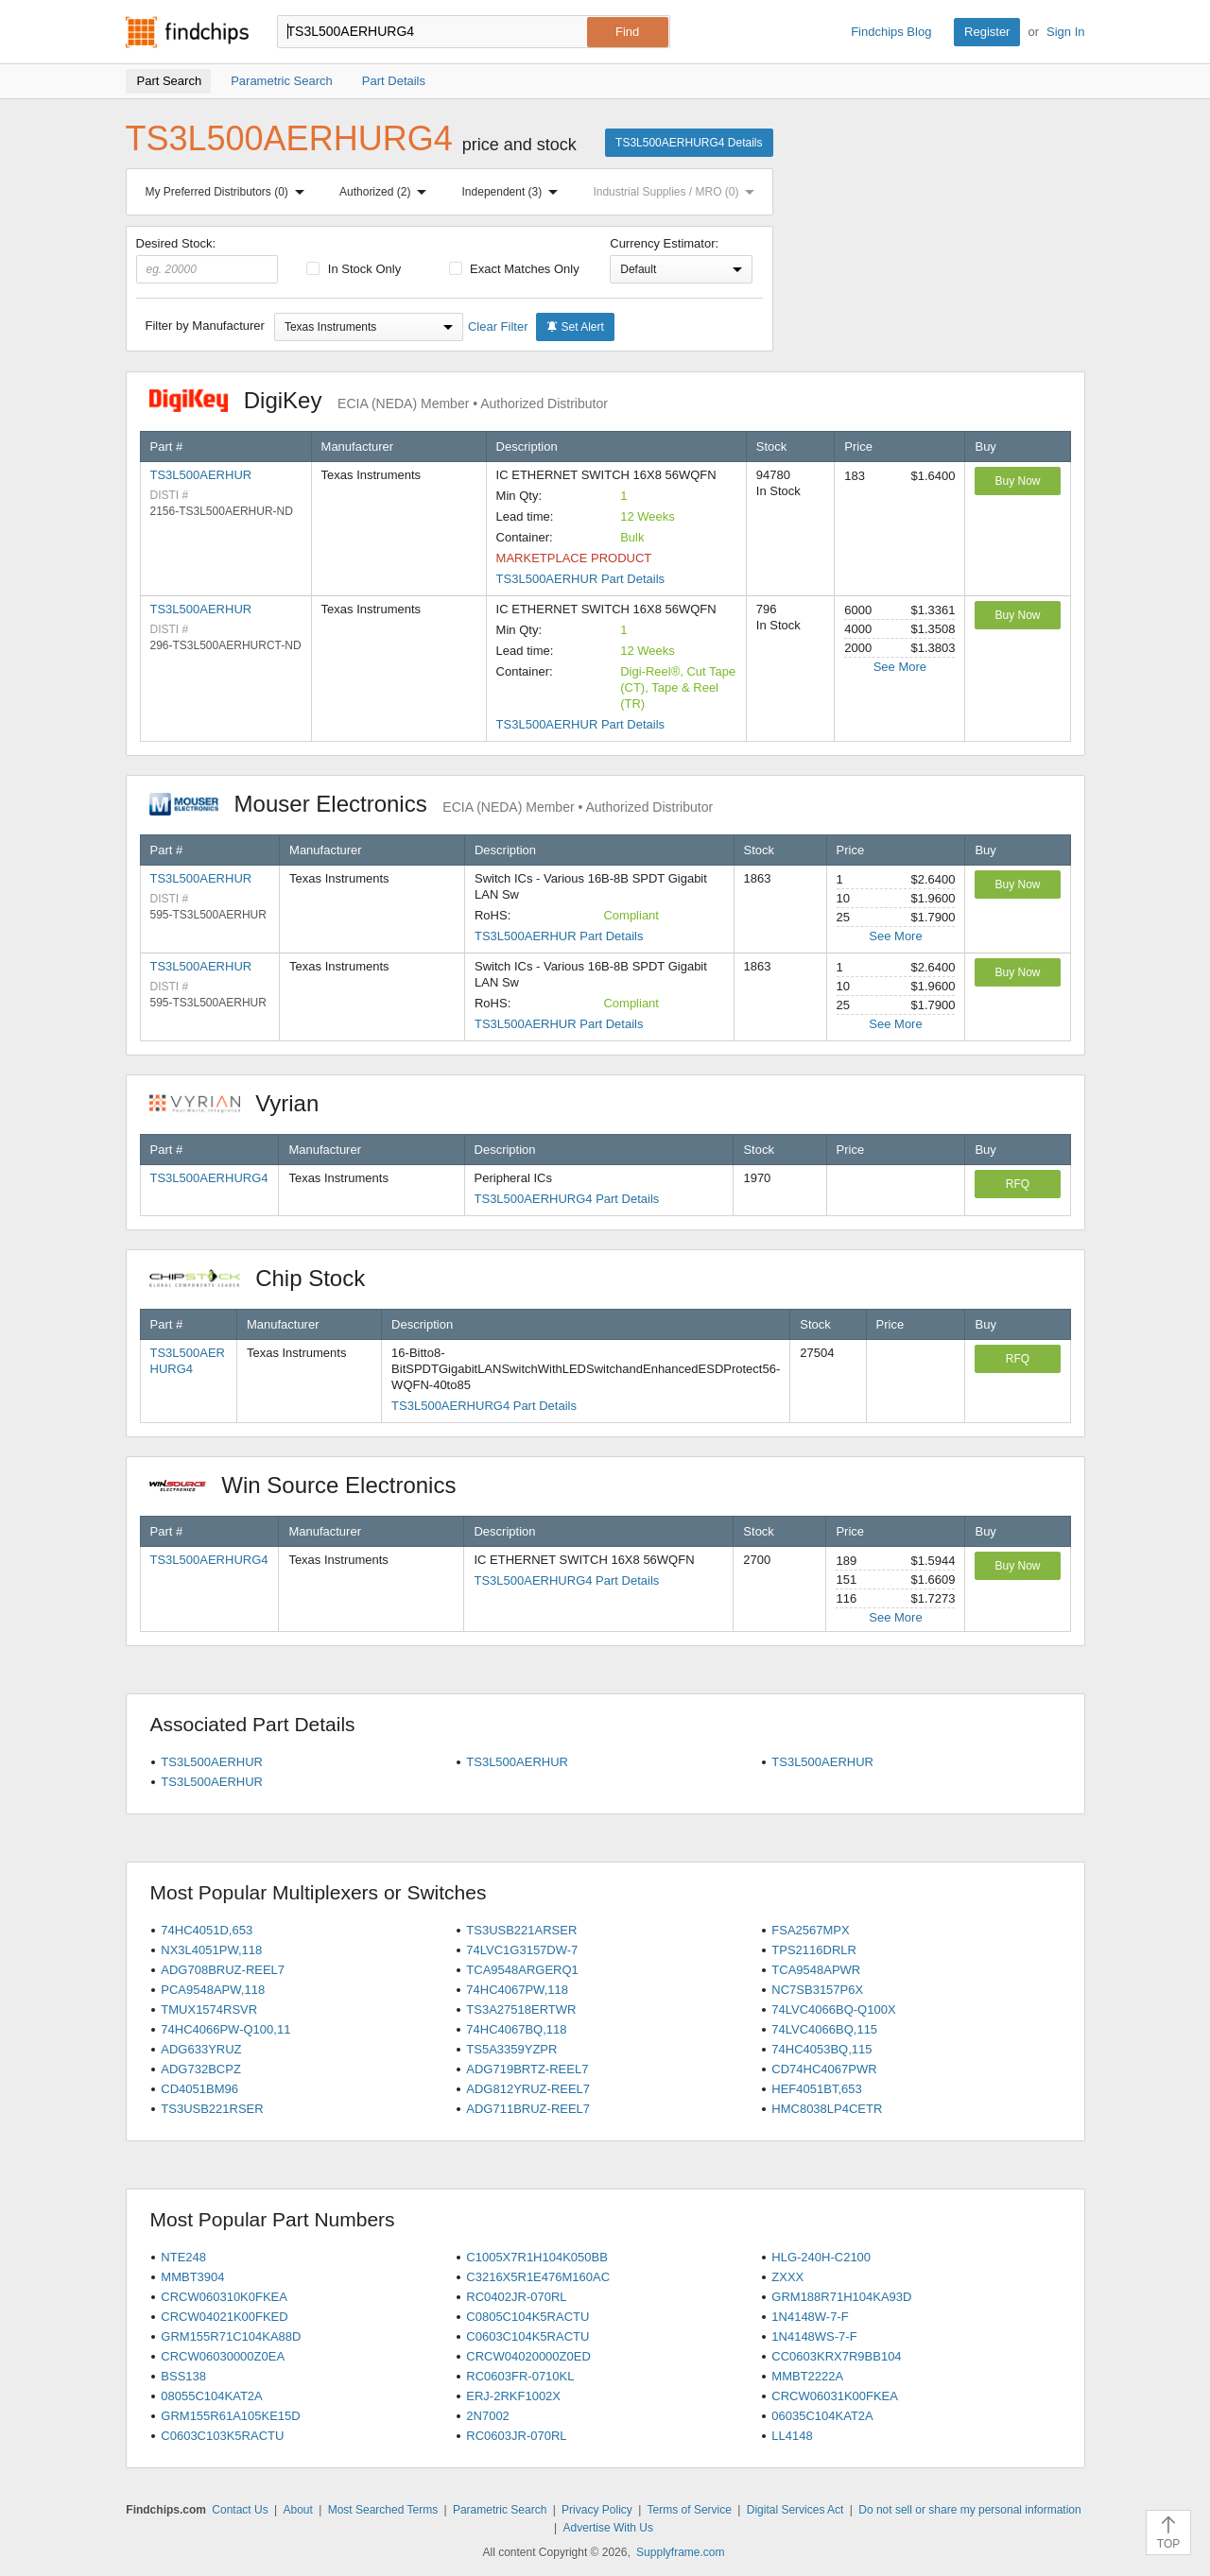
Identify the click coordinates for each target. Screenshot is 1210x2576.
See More (899, 667)
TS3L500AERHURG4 (209, 1178)
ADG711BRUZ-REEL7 (528, 2109)
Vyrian (243, 1103)
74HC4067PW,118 (517, 1990)
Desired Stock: (207, 259)
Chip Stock (267, 1278)
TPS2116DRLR (813, 1950)
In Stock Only (353, 269)
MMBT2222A (807, 2376)
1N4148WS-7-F (813, 2336)
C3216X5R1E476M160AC (538, 2277)
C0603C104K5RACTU (527, 2336)
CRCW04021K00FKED (224, 2317)
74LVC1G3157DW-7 (522, 1950)
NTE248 (183, 2257)
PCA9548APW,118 (213, 1990)
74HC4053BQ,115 (821, 2049)
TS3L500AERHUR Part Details (580, 579)
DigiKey (378, 400)
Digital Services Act (795, 2509)
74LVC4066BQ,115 (824, 2029)
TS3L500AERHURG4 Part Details (567, 1199)
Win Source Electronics (312, 1485)
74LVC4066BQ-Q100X (833, 2009)
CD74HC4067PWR (823, 2069)
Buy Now (1017, 481)
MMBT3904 (192, 2277)
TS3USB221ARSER (521, 1930)
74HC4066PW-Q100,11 (225, 2029)
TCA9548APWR (815, 1970)
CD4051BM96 (199, 2089)
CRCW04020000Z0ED (528, 2356)
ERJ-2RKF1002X (513, 2396)
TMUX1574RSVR (209, 2009)
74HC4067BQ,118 (516, 2029)
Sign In (1065, 32)
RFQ (1017, 1184)
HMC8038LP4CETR (826, 2109)
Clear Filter (498, 326)
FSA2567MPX (810, 1930)
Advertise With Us (608, 2527)
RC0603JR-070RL (516, 2436)
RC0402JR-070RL (516, 2297)
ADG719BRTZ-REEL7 (527, 2069)
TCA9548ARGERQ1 (522, 1970)
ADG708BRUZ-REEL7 (223, 1970)
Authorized (386, 192)
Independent (514, 192)
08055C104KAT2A (211, 2396)
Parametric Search (499, 2509)
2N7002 (488, 2416)
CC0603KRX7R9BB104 (836, 2356)
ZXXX (787, 2277)
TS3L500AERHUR (201, 475)
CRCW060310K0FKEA (224, 2297)
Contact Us (240, 2509)
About (297, 2509)
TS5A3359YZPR (511, 2049)
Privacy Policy (597, 2509)
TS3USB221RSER (212, 2109)
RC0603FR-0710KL (520, 2376)
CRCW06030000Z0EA (223, 2356)
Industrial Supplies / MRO (677, 192)
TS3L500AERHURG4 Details (688, 142)
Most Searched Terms (383, 2509)
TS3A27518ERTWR (521, 2009)
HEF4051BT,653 (816, 2089)
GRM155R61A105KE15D (230, 2416)
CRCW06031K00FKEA (834, 2396)
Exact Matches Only (514, 269)
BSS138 (183, 2376)
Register (987, 32)
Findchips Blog (891, 32)
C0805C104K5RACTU (527, 2317)
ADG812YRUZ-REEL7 (528, 2089)
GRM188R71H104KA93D (841, 2297)
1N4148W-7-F (809, 2317)
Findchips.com (187, 32)
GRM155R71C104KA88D (231, 2336)
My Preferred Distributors (229, 192)
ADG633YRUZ (201, 2049)
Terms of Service (690, 2509)
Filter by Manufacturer (205, 325)
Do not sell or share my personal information (969, 2509)
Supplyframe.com (680, 2552)
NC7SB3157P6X (817, 1990)
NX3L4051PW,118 (211, 1950)
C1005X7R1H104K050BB (537, 2257)
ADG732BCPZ (201, 2069)
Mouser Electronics (431, 803)
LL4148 (791, 2436)
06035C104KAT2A (822, 2416)
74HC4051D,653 (206, 1930)
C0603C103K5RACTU (222, 2436)
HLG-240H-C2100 (821, 2257)
